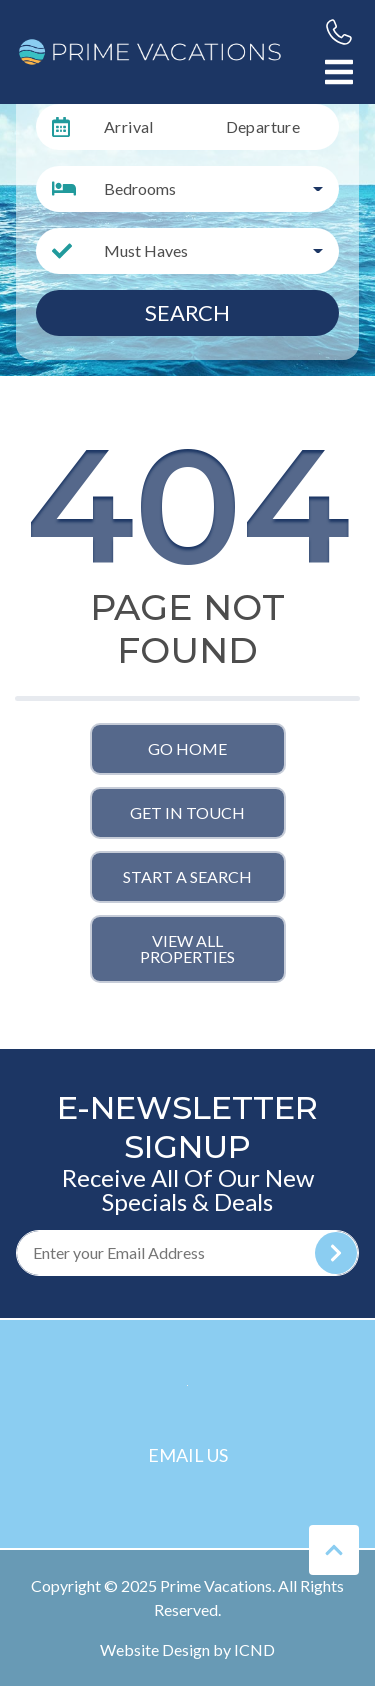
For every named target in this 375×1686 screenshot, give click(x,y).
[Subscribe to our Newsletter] (187, 1253)
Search (187, 312)
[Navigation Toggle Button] (339, 72)
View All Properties (187, 948)
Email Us (188, 1455)
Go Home (187, 748)
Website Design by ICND (187, 1649)
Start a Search (187, 876)
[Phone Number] (339, 32)
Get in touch (187, 812)
